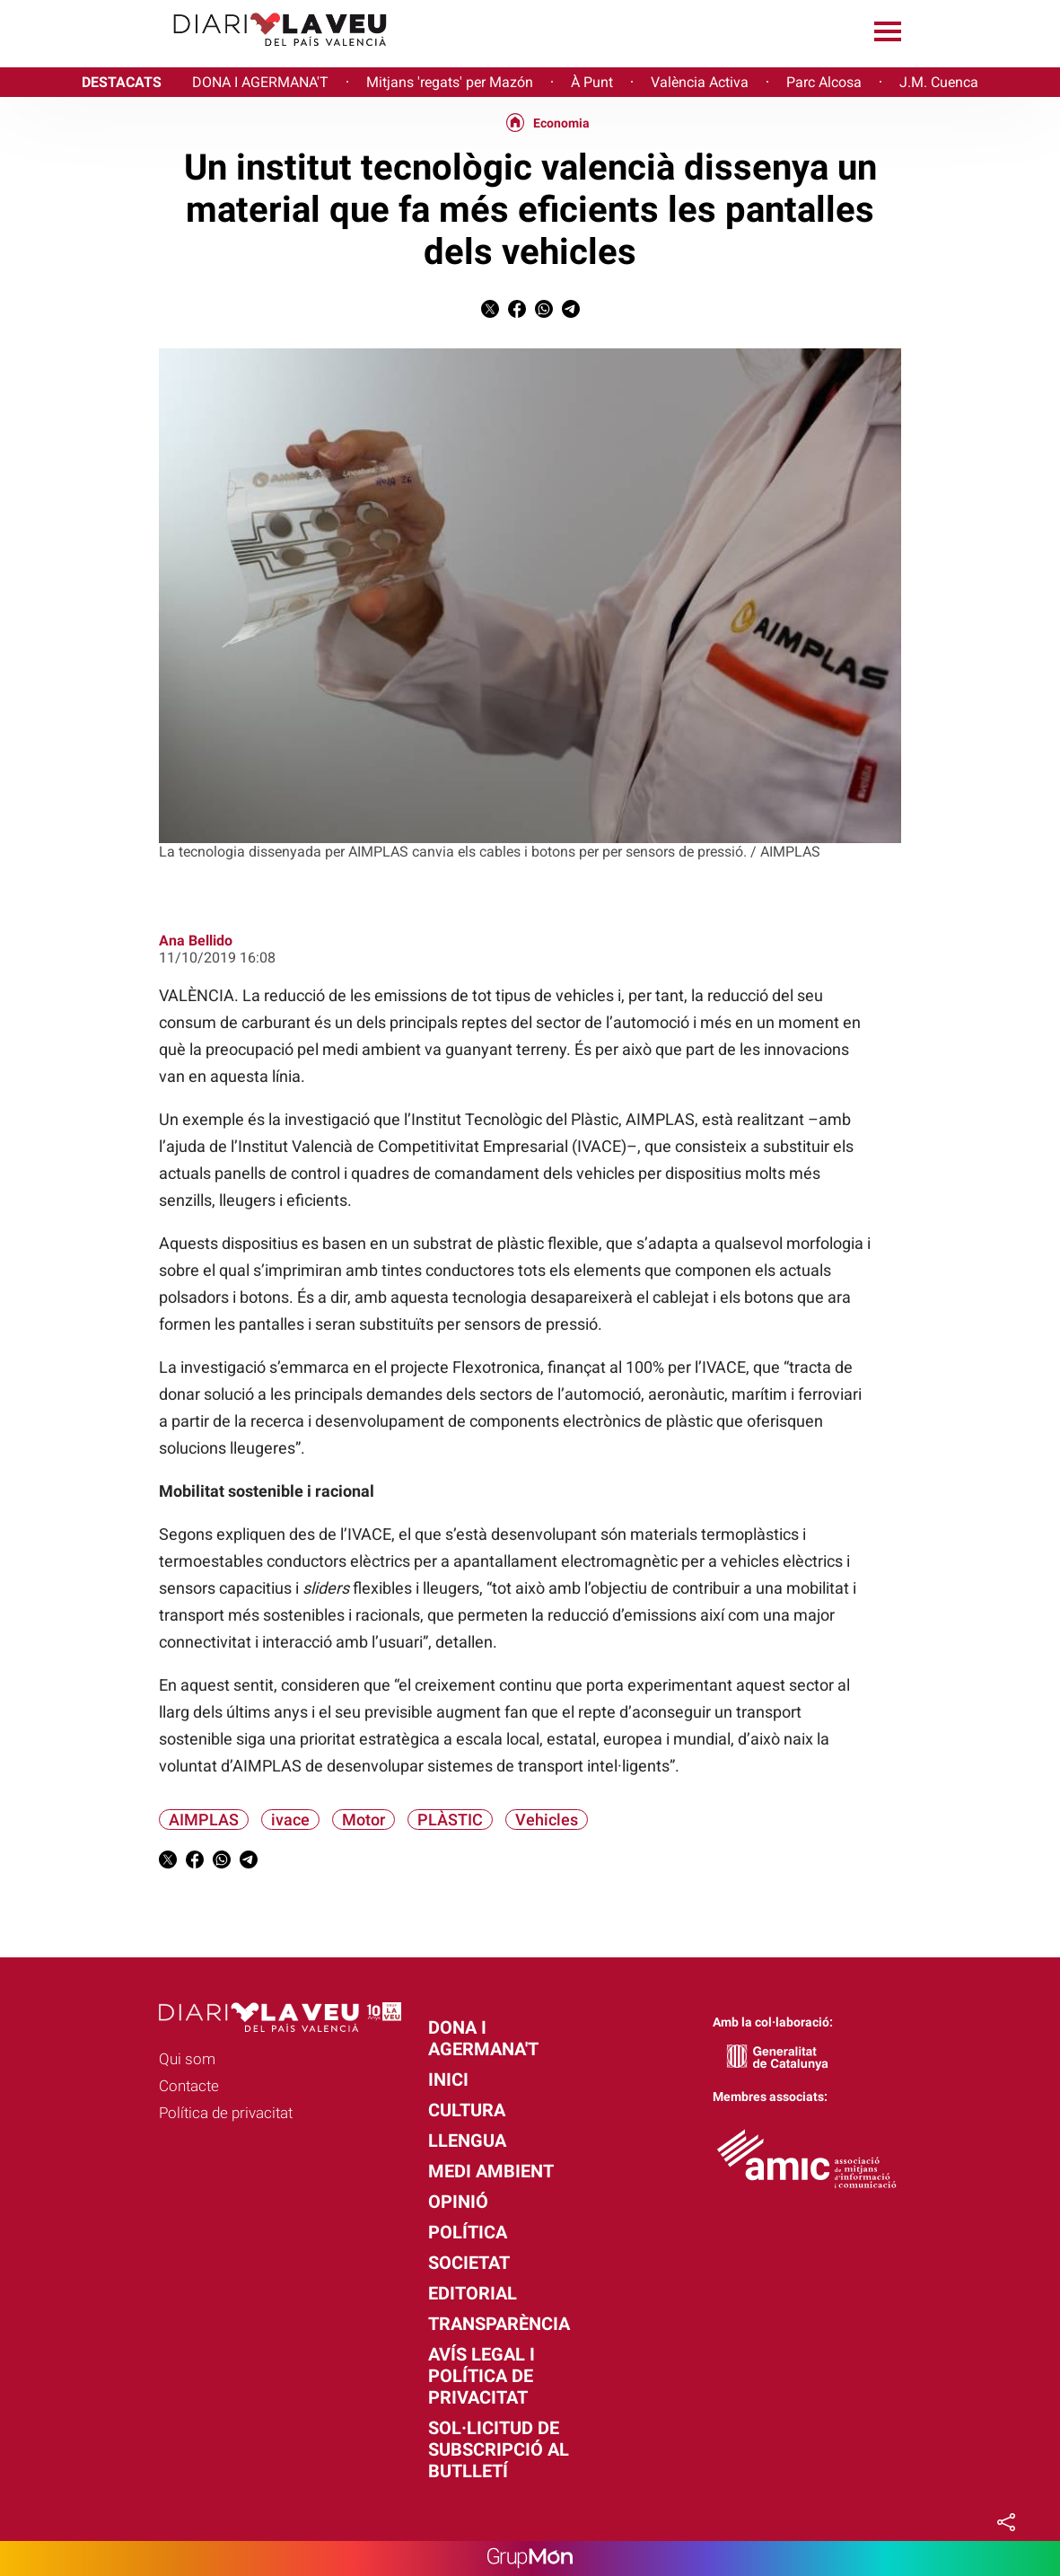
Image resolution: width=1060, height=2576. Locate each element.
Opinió (458, 2201)
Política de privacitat (226, 2113)
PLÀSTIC (450, 1819)
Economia (561, 123)
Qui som (187, 2059)
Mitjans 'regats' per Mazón (449, 82)
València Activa (700, 82)
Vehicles (546, 1819)
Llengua (467, 2140)
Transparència (499, 2323)
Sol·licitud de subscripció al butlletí (498, 2449)
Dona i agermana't (483, 2038)
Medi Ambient (491, 2171)
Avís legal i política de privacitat (481, 2375)
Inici (448, 2079)
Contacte (189, 2086)
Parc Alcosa (824, 82)
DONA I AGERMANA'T (260, 82)
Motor (363, 1819)
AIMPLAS (204, 1819)
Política (467, 2232)
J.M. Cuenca (938, 82)
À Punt (592, 82)
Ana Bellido (195, 940)
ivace (290, 1819)
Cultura (466, 2110)
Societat (469, 2262)
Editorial (472, 2293)
